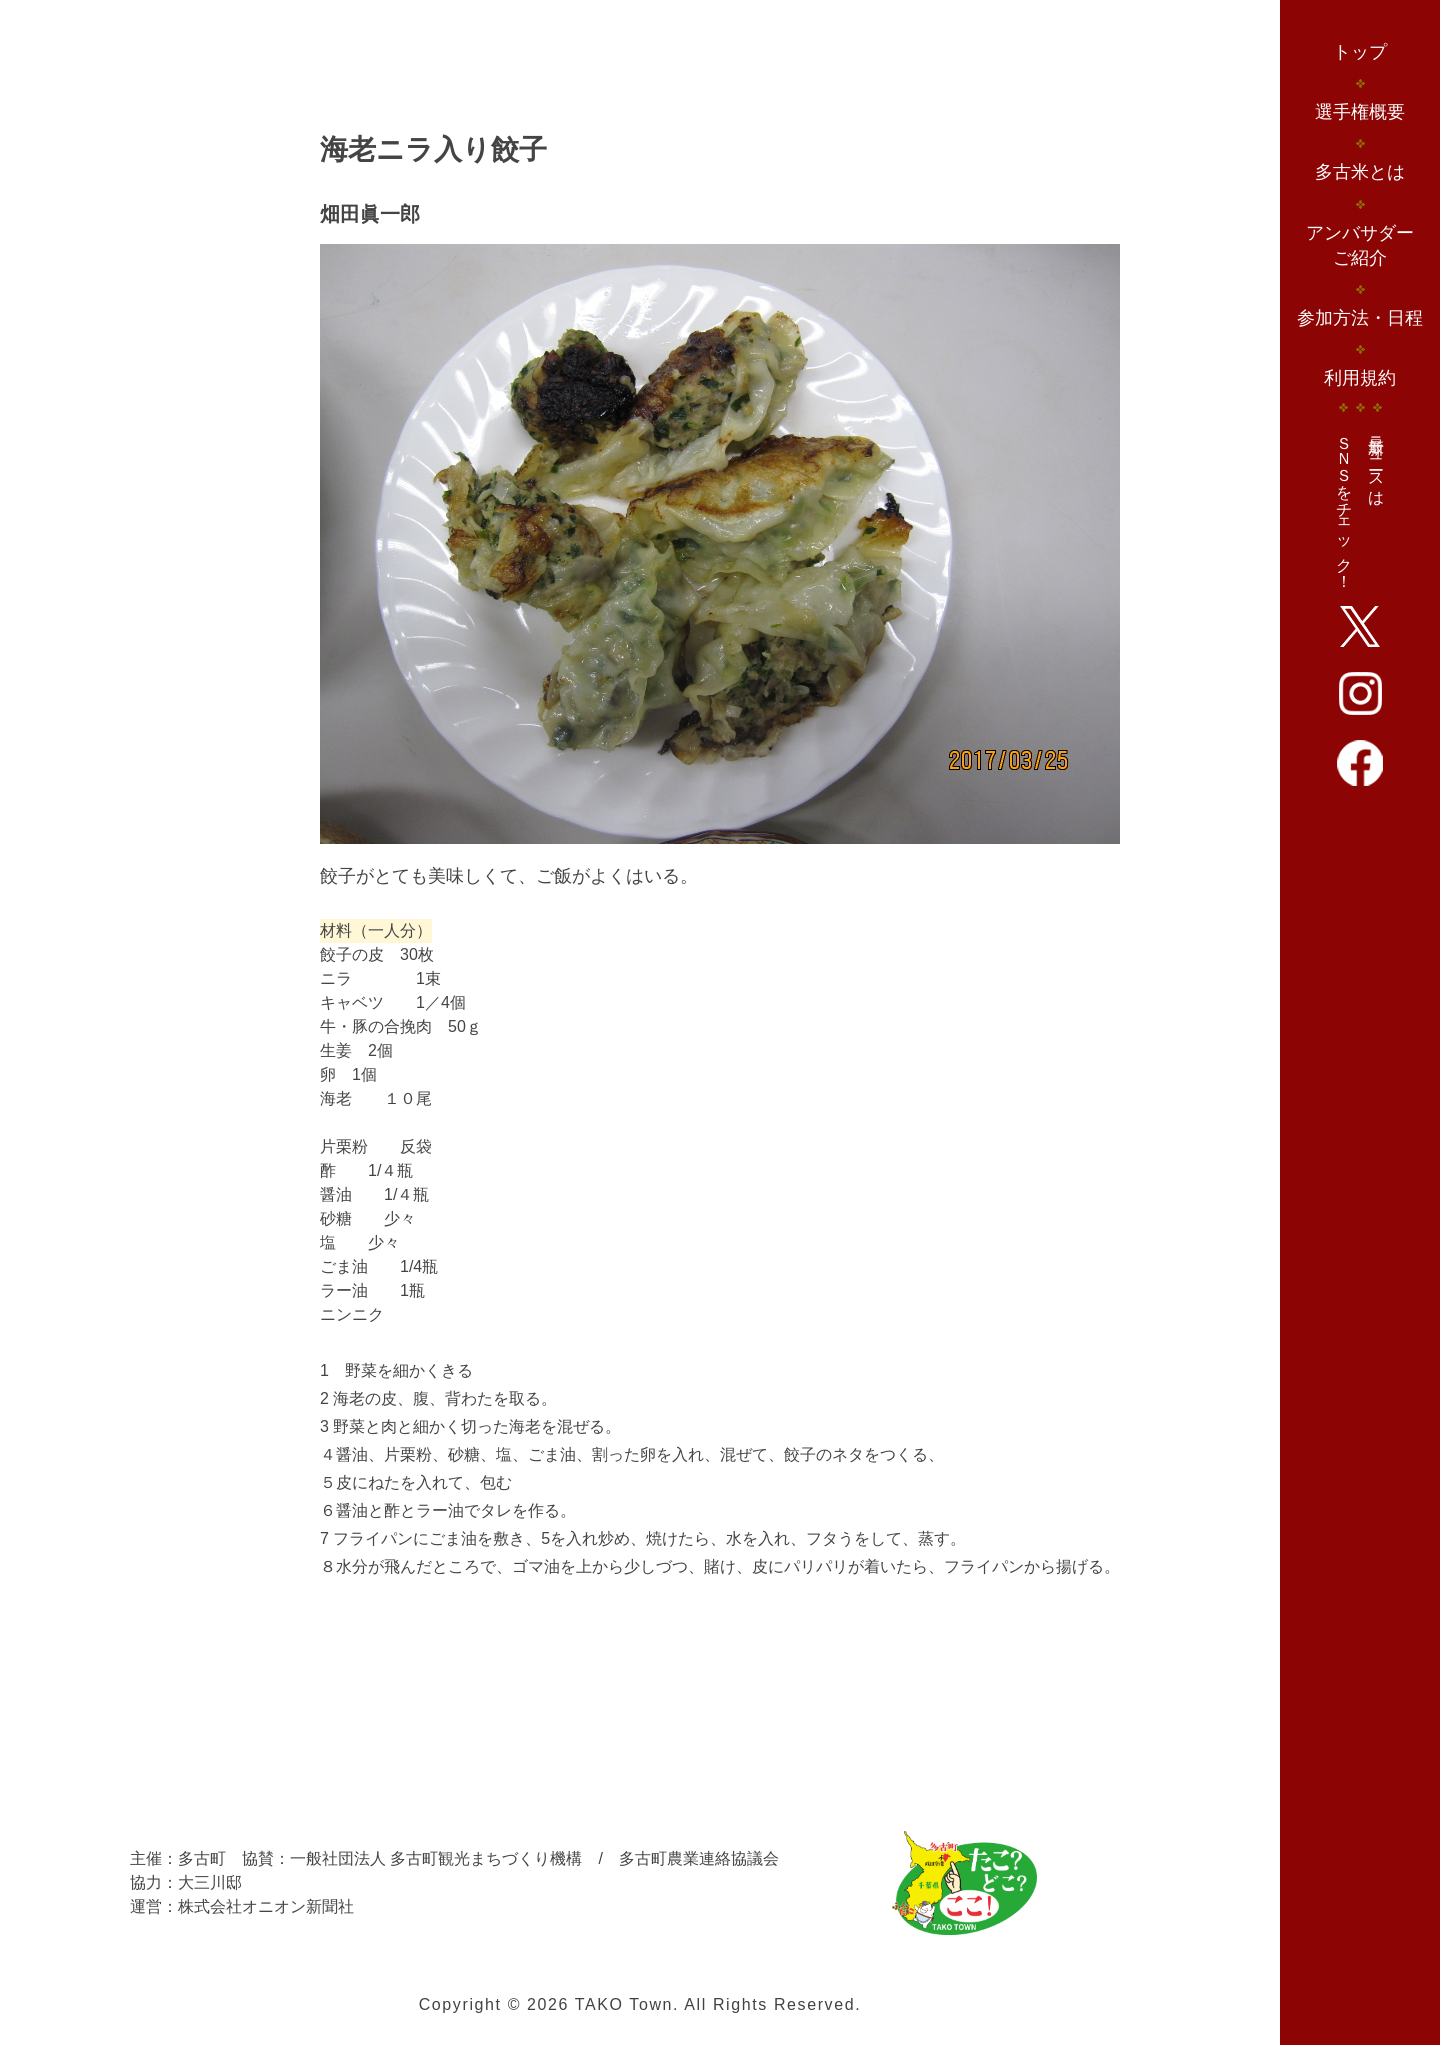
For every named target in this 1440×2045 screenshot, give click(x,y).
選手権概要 (1360, 112)
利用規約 (1360, 378)
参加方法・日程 (1360, 318)
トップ (1360, 52)
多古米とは (1360, 172)
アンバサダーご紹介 (1360, 245)
